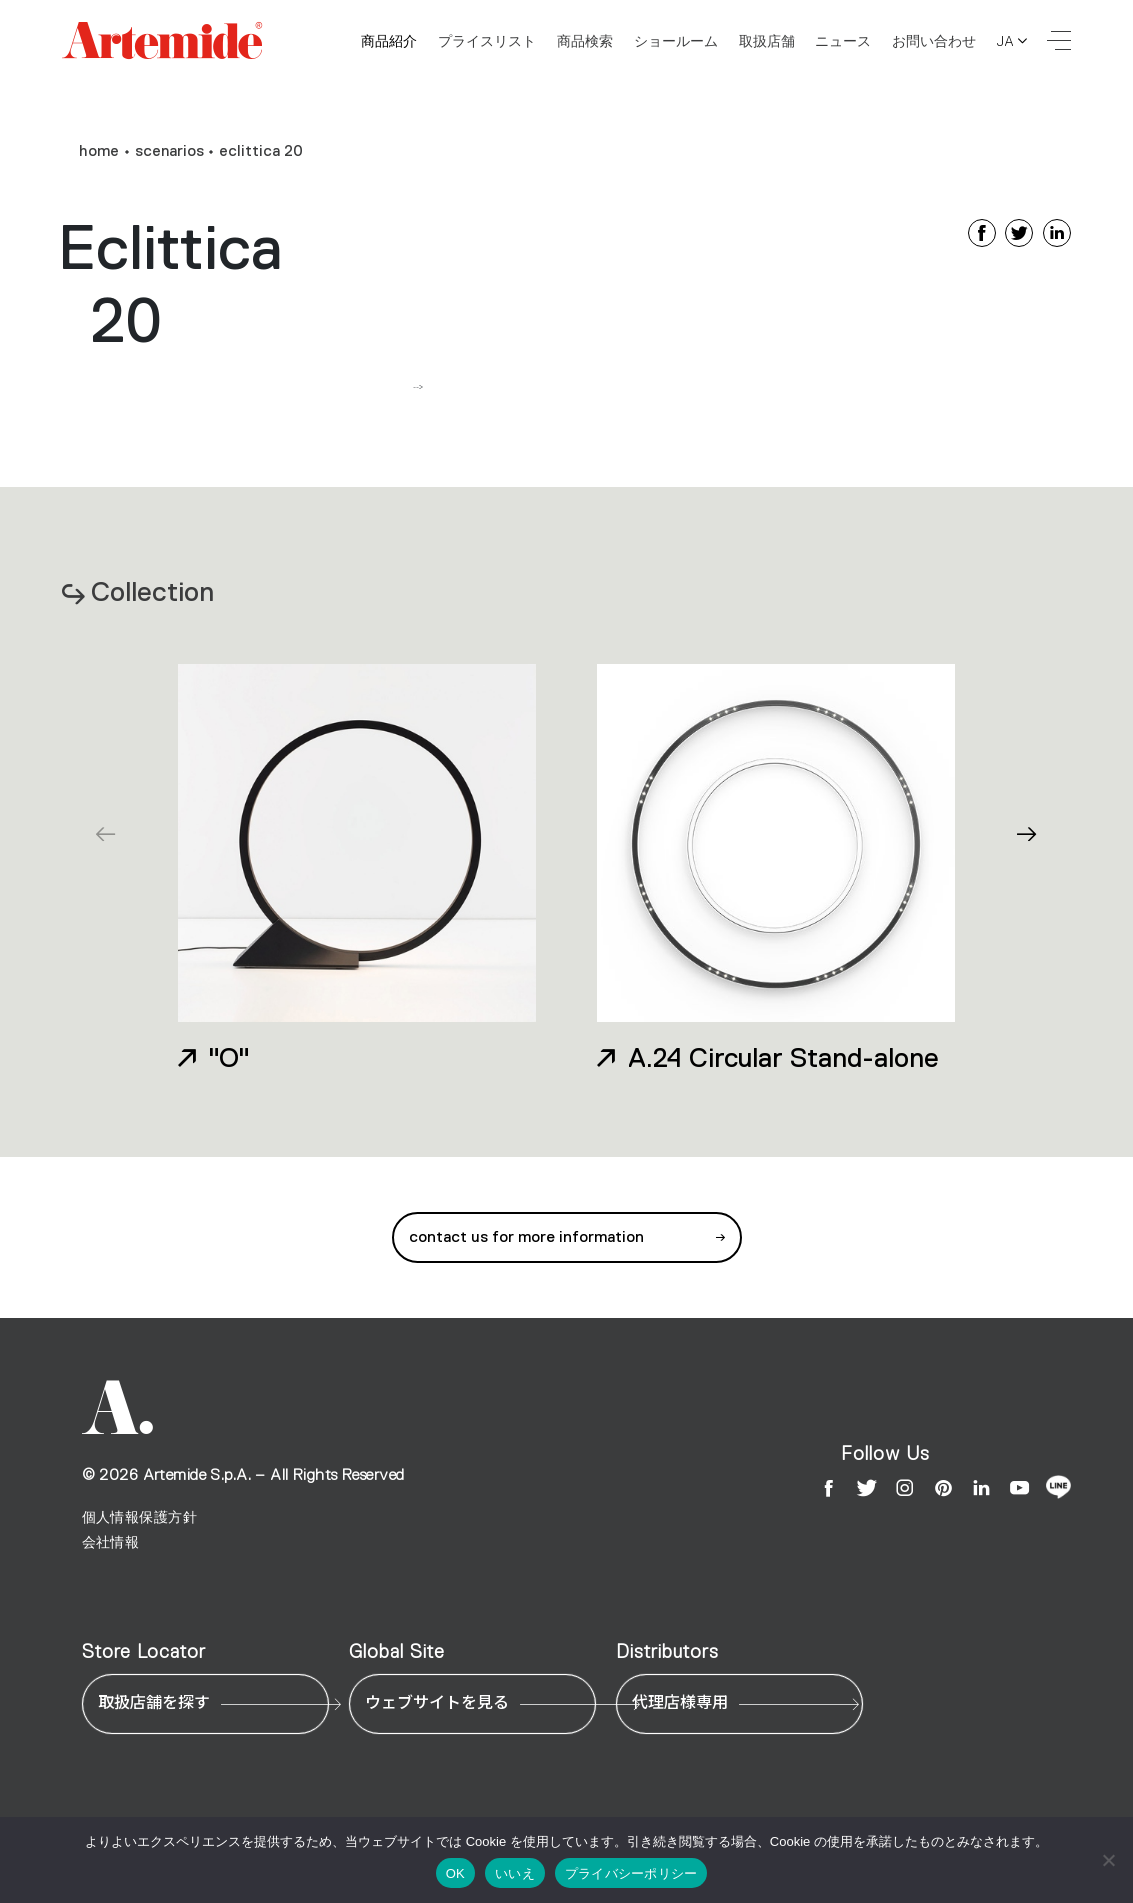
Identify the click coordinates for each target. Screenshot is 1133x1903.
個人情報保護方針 (139, 1517)
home (99, 151)
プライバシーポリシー (631, 1873)
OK (455, 1873)
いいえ (515, 1873)
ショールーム (676, 41)
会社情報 (111, 1542)
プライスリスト (487, 41)
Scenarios (169, 151)
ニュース (843, 41)
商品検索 (585, 41)
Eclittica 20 (261, 151)
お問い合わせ (934, 41)
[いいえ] (1108, 1860)
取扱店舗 (767, 41)
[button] (1027, 834)
